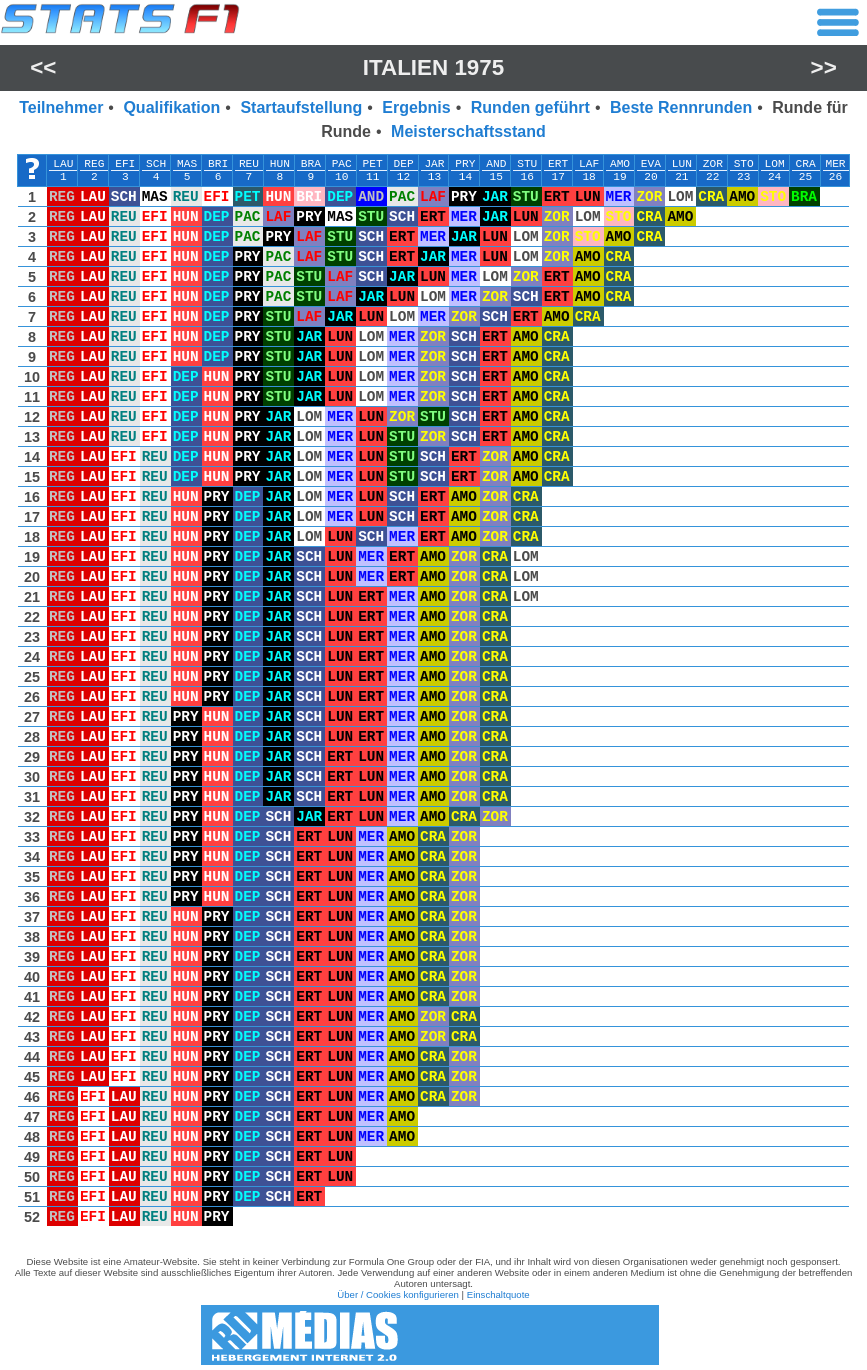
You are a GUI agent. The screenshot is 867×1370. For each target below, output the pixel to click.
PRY (465, 164)
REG (94, 164)
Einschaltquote (498, 1294)
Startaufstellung (301, 107)
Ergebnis (416, 107)
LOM (775, 164)
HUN (280, 164)
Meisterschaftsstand (468, 131)
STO (744, 164)
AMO (620, 164)
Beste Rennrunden (681, 107)
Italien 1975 (433, 67)
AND (496, 164)
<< (43, 67)
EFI (125, 164)
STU (527, 164)
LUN (682, 164)
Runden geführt (530, 107)
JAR (434, 164)
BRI (218, 164)
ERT (558, 164)
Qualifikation (171, 107)
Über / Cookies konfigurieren (398, 1294)
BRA (311, 164)
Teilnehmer (61, 107)
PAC (342, 164)
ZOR (713, 164)
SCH (156, 164)
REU (249, 164)
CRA (805, 164)
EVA (651, 164)
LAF (589, 164)
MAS (187, 164)
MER (835, 164)
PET (373, 164)
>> (824, 67)
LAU (63, 164)
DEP (403, 164)
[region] (433, 695)
